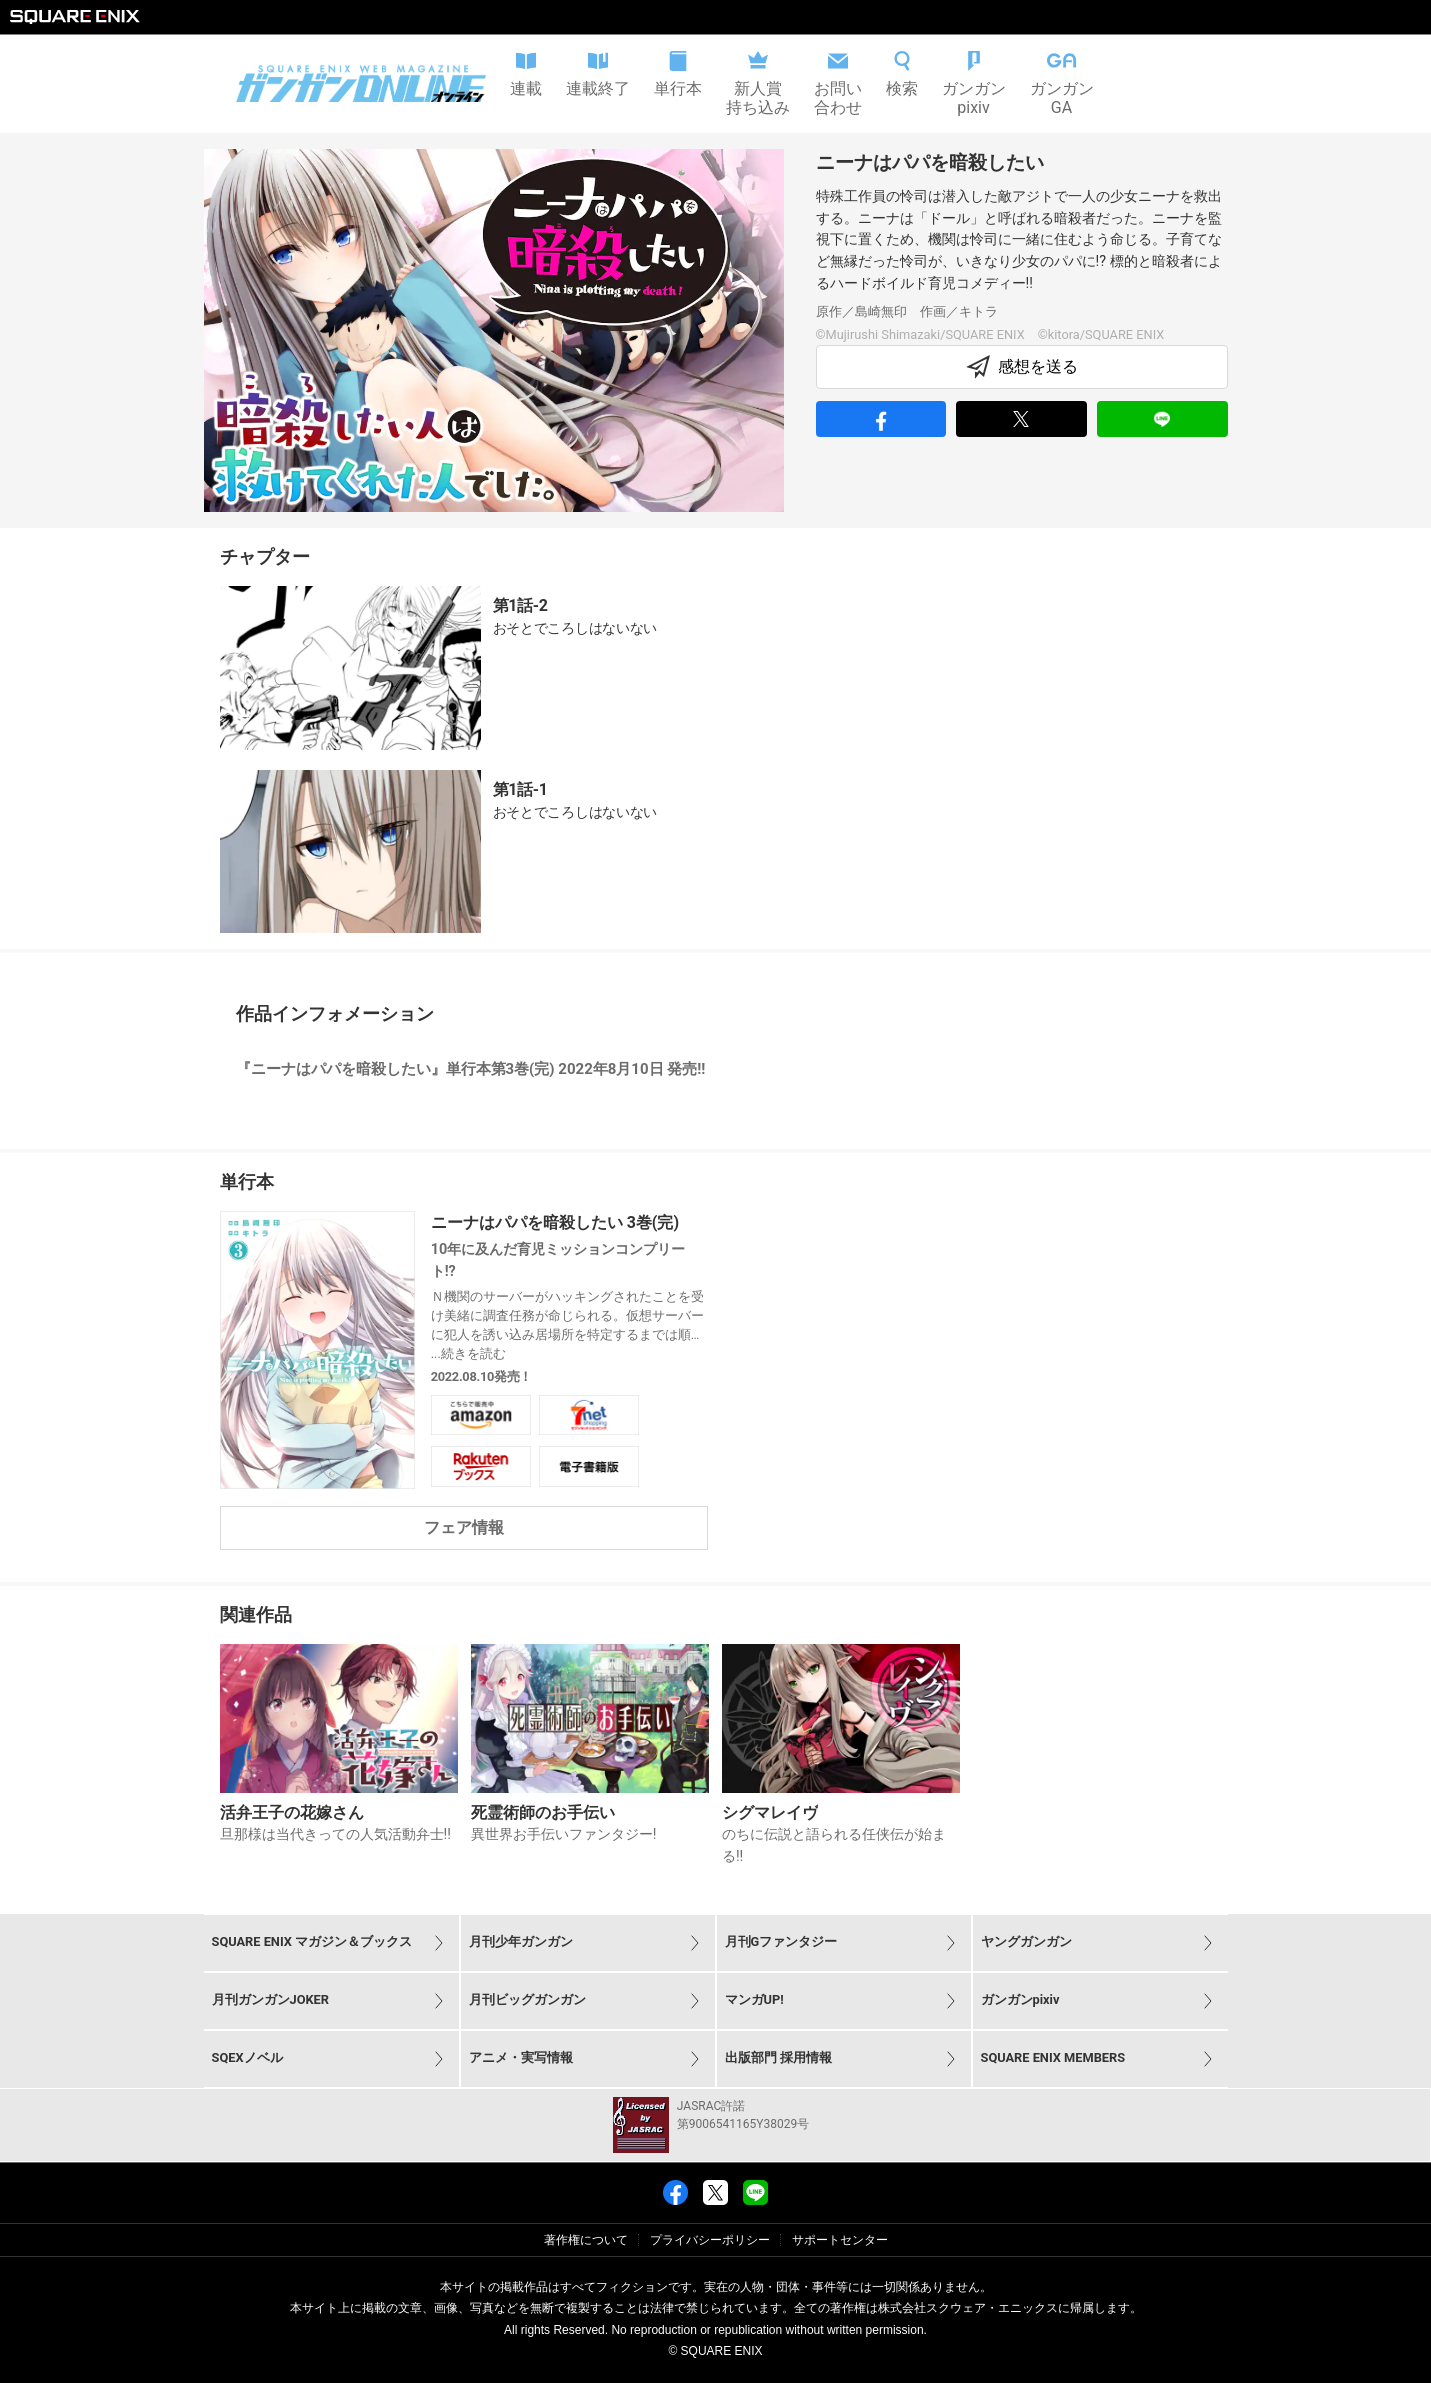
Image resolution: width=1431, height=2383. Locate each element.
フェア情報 (464, 1527)
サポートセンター (840, 2240)
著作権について (586, 2240)
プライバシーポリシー (710, 2240)
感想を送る (1022, 367)
